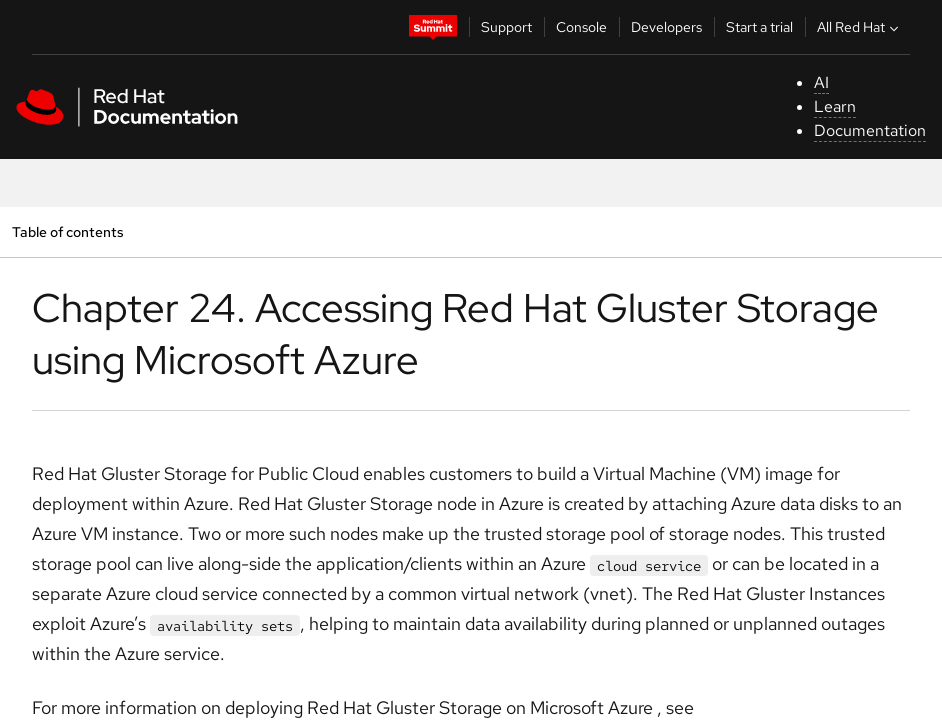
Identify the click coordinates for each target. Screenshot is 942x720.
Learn (835, 106)
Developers (666, 27)
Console (581, 27)
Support (506, 27)
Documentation (870, 130)
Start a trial (759, 27)
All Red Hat (860, 27)
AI (821, 82)
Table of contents (67, 231)
